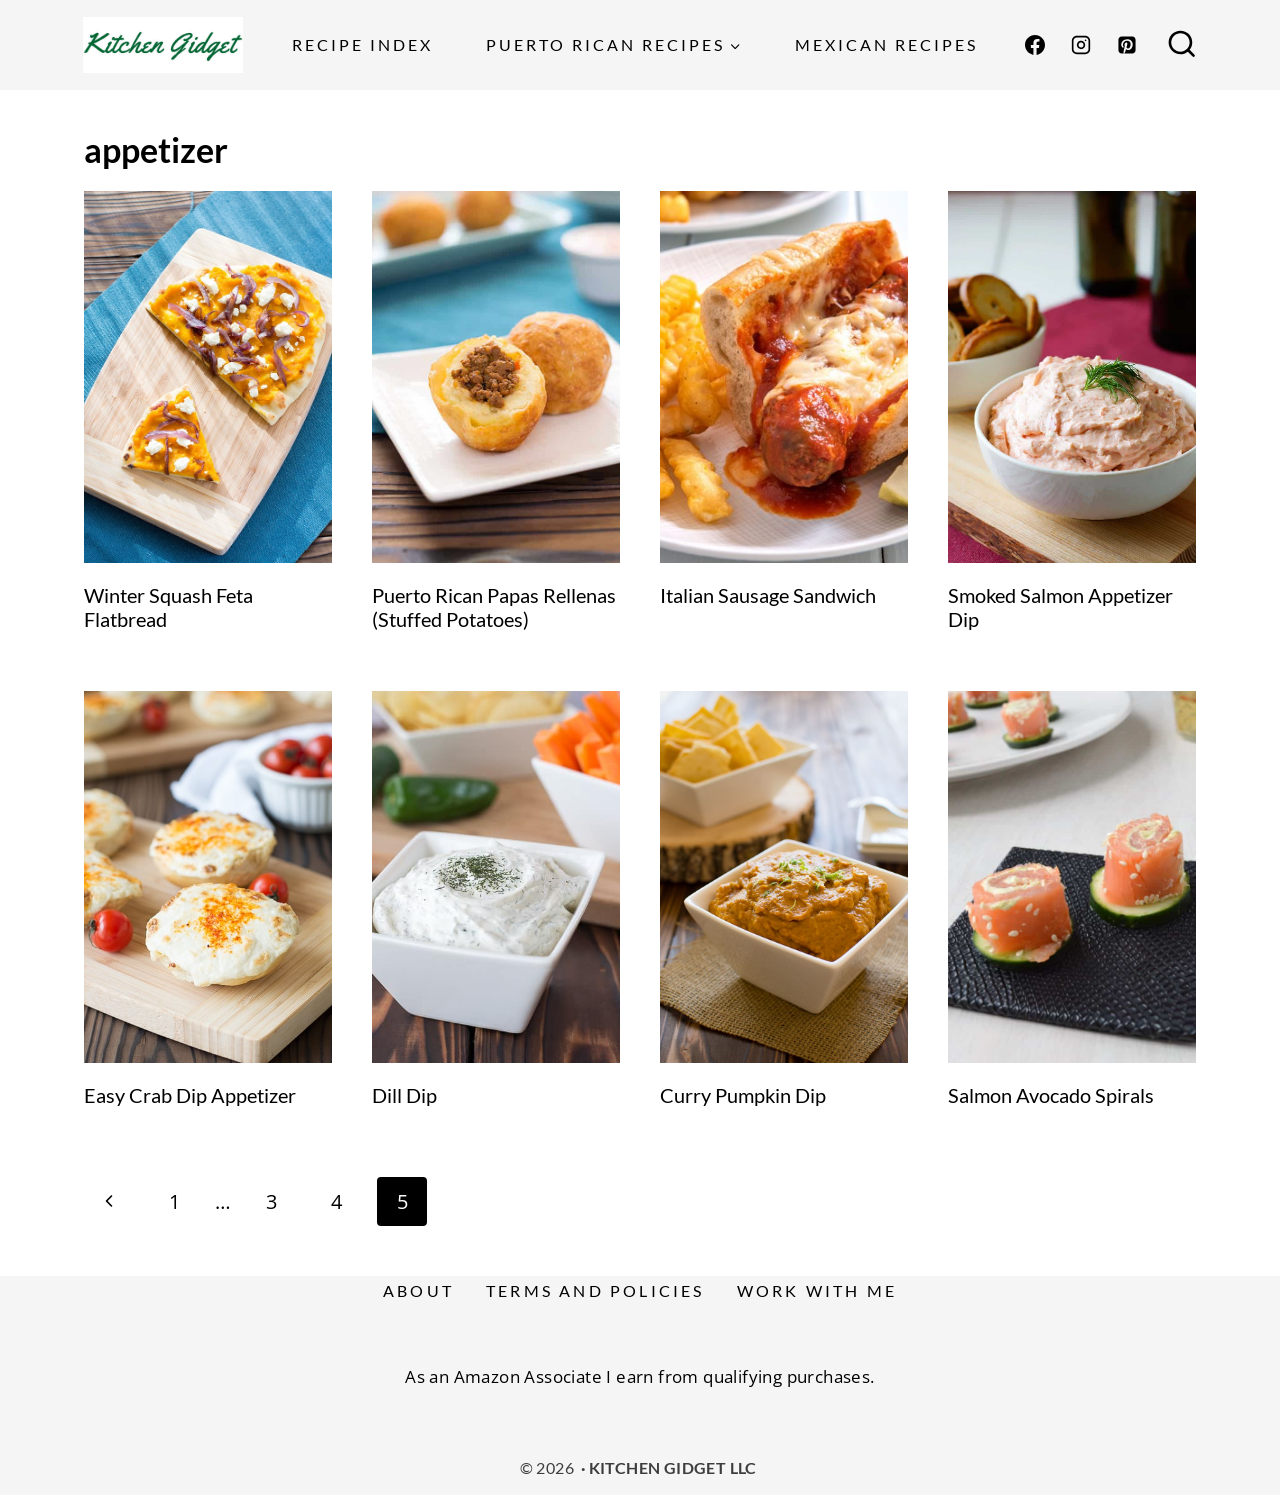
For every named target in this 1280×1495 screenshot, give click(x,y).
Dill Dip (404, 1095)
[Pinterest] (1127, 45)
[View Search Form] (1182, 45)
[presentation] (208, 377)
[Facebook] (1035, 45)
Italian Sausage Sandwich (768, 595)
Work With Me (817, 1290)
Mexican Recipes (886, 44)
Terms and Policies (595, 1290)
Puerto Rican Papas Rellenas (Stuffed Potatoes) (494, 607)
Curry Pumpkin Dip (743, 1095)
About (418, 1290)
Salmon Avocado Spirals (1051, 1095)
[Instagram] (1081, 45)
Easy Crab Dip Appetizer (190, 1095)
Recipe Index (362, 44)
